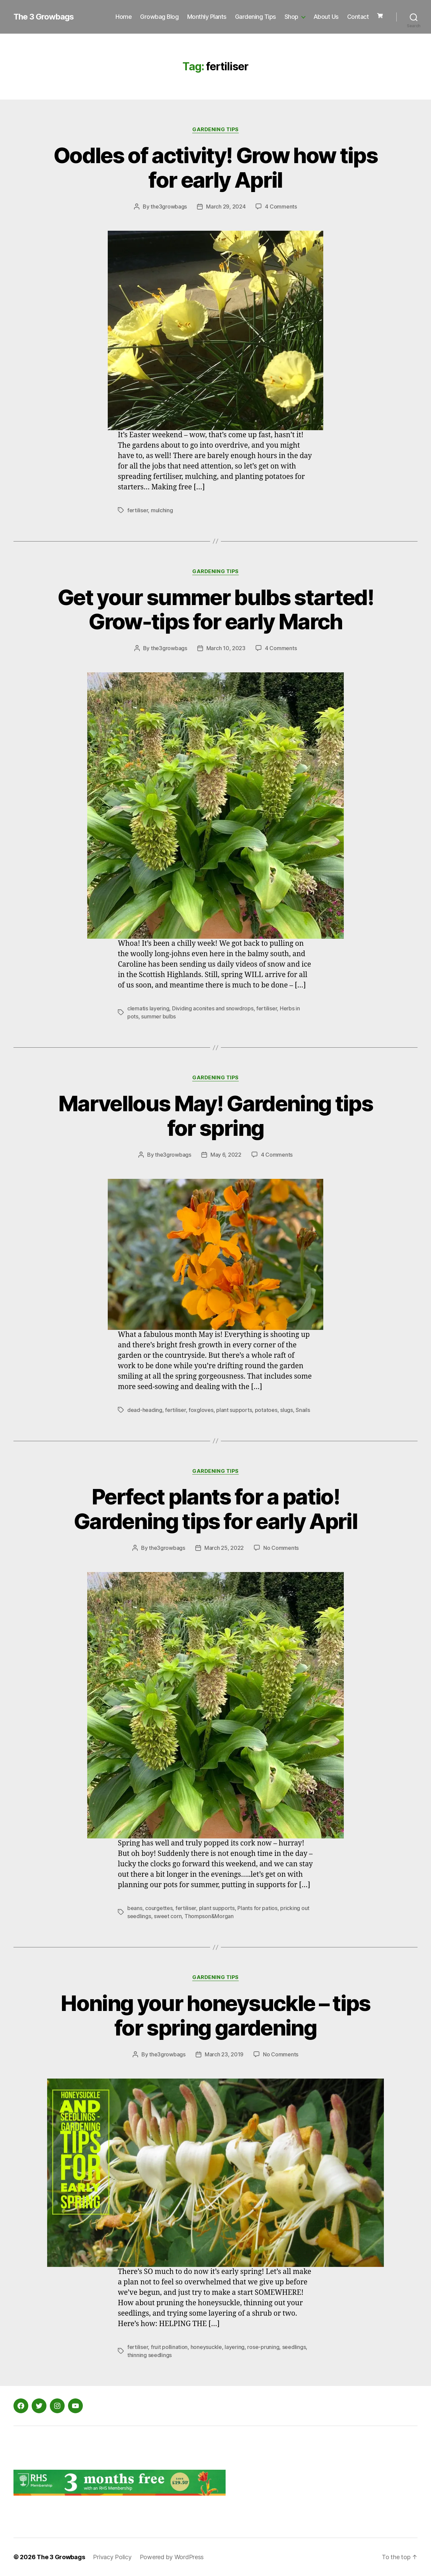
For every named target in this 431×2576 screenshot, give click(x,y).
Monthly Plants (207, 16)
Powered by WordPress (172, 2557)
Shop (291, 16)
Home (123, 16)
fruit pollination (169, 2347)
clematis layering (148, 1008)
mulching (162, 510)
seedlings (294, 2347)
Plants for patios (257, 1908)
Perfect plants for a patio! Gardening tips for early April (215, 1509)
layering (234, 2347)
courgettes (158, 1908)
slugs (286, 1410)
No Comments (281, 1547)
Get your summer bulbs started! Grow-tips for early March (215, 609)
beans (134, 1908)
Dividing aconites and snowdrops (213, 1008)
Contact (358, 16)
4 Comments (281, 206)
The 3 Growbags (43, 17)
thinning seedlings (149, 2355)
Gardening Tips (255, 16)
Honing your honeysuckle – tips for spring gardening (215, 2015)
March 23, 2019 (224, 2054)
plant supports (234, 1410)
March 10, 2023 (225, 648)
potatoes (266, 1410)
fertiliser (137, 510)
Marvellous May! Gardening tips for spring (215, 1115)
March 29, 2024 (225, 206)
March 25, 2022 (224, 1547)
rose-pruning (263, 2347)
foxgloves (201, 1410)
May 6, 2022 (225, 1154)
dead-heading (144, 1410)
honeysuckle (206, 2347)
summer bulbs (158, 1016)
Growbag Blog (159, 16)
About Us (326, 16)
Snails (303, 1410)
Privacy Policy (112, 2557)
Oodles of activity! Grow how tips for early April (215, 167)
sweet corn (167, 1916)
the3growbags (169, 206)
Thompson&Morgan (209, 1916)
